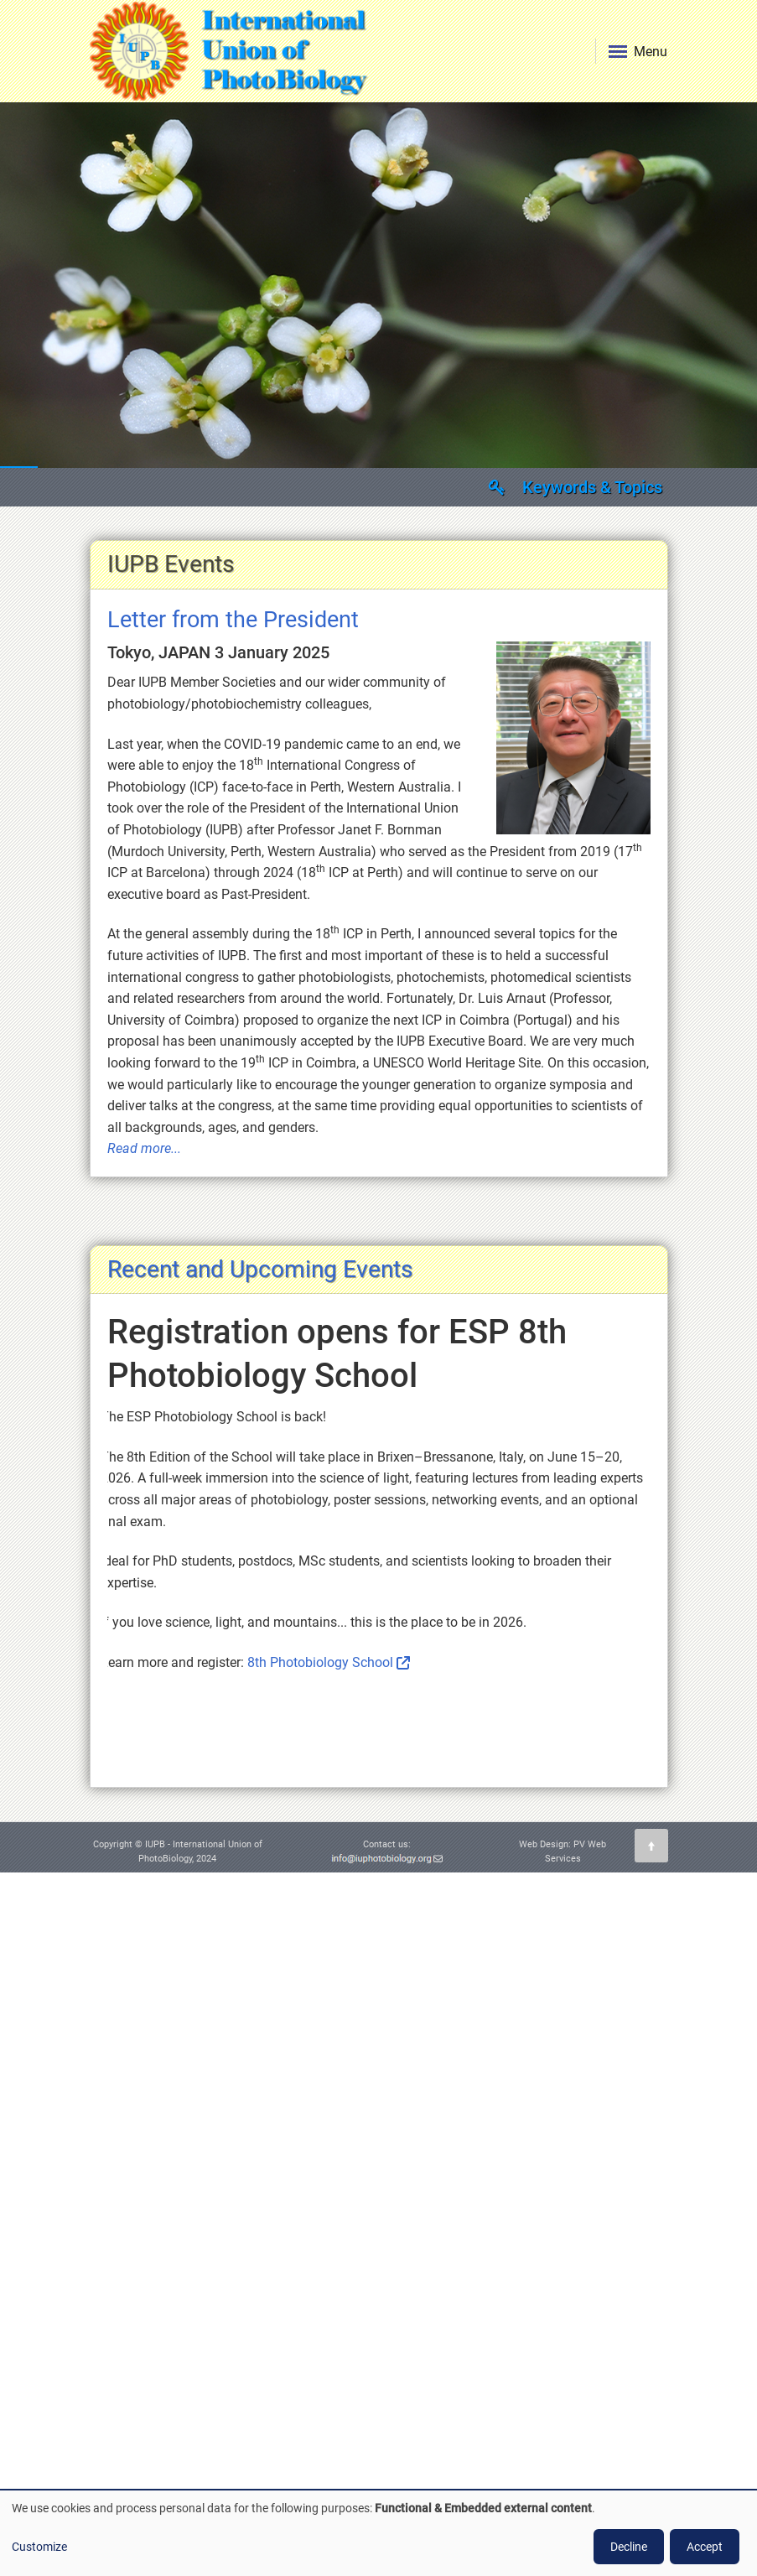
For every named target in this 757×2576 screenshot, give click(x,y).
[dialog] (378, 2533)
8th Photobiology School (320, 1662)
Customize (39, 2546)
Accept (705, 2546)
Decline (628, 2546)
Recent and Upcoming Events (259, 1269)
